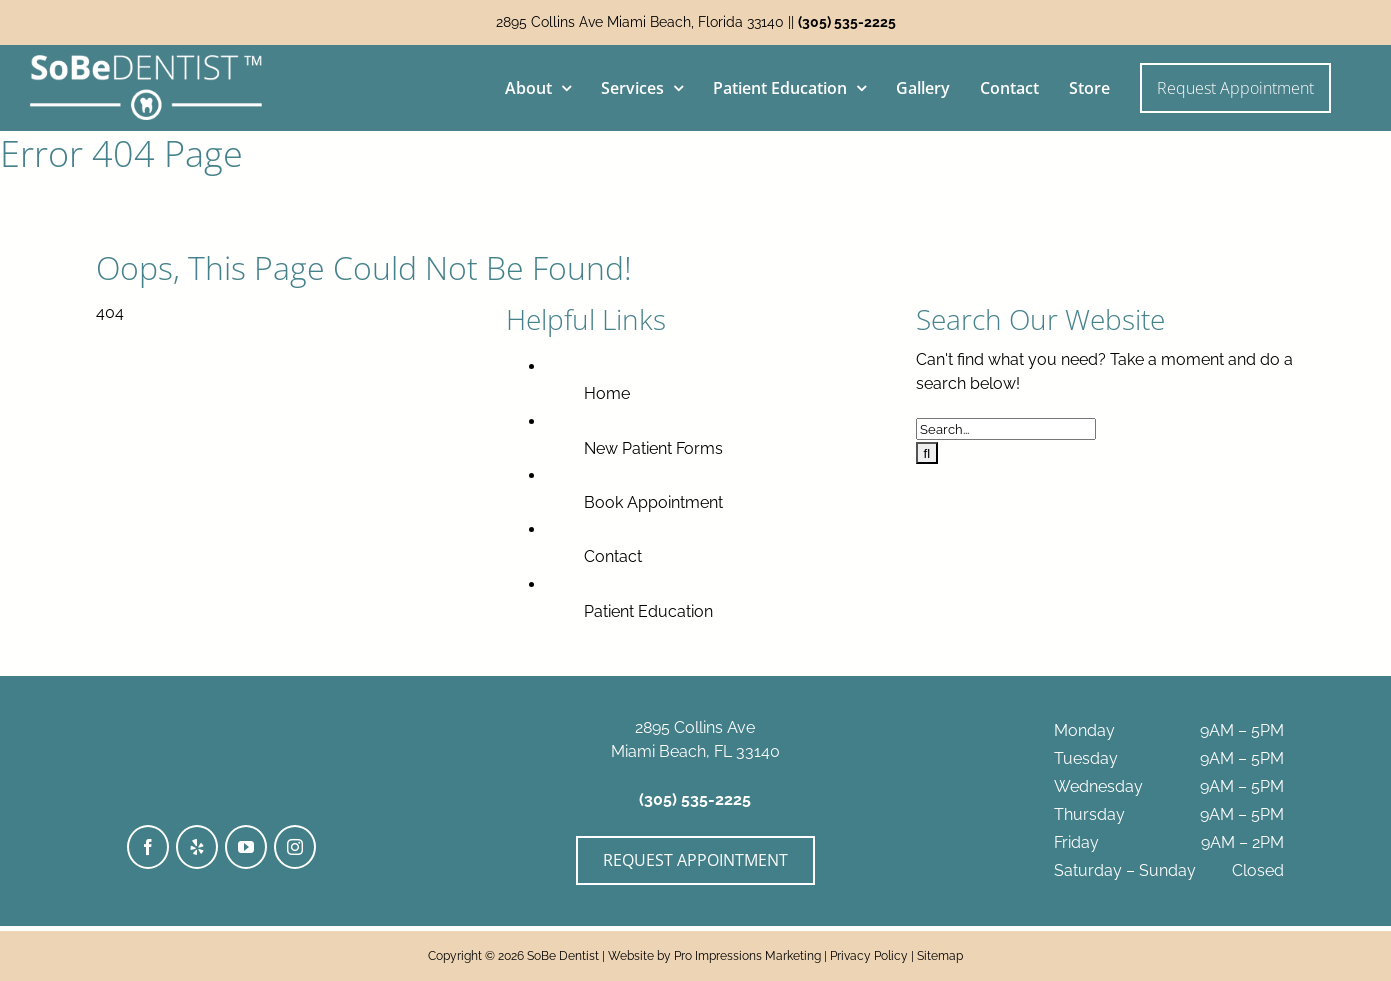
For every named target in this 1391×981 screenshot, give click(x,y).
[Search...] (1006, 429)
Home (607, 393)
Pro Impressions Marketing (747, 956)
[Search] (927, 453)
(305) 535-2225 (847, 22)
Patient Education (648, 611)
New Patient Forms (653, 448)
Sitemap (940, 956)
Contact (613, 556)
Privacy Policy (869, 956)
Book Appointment (653, 502)
